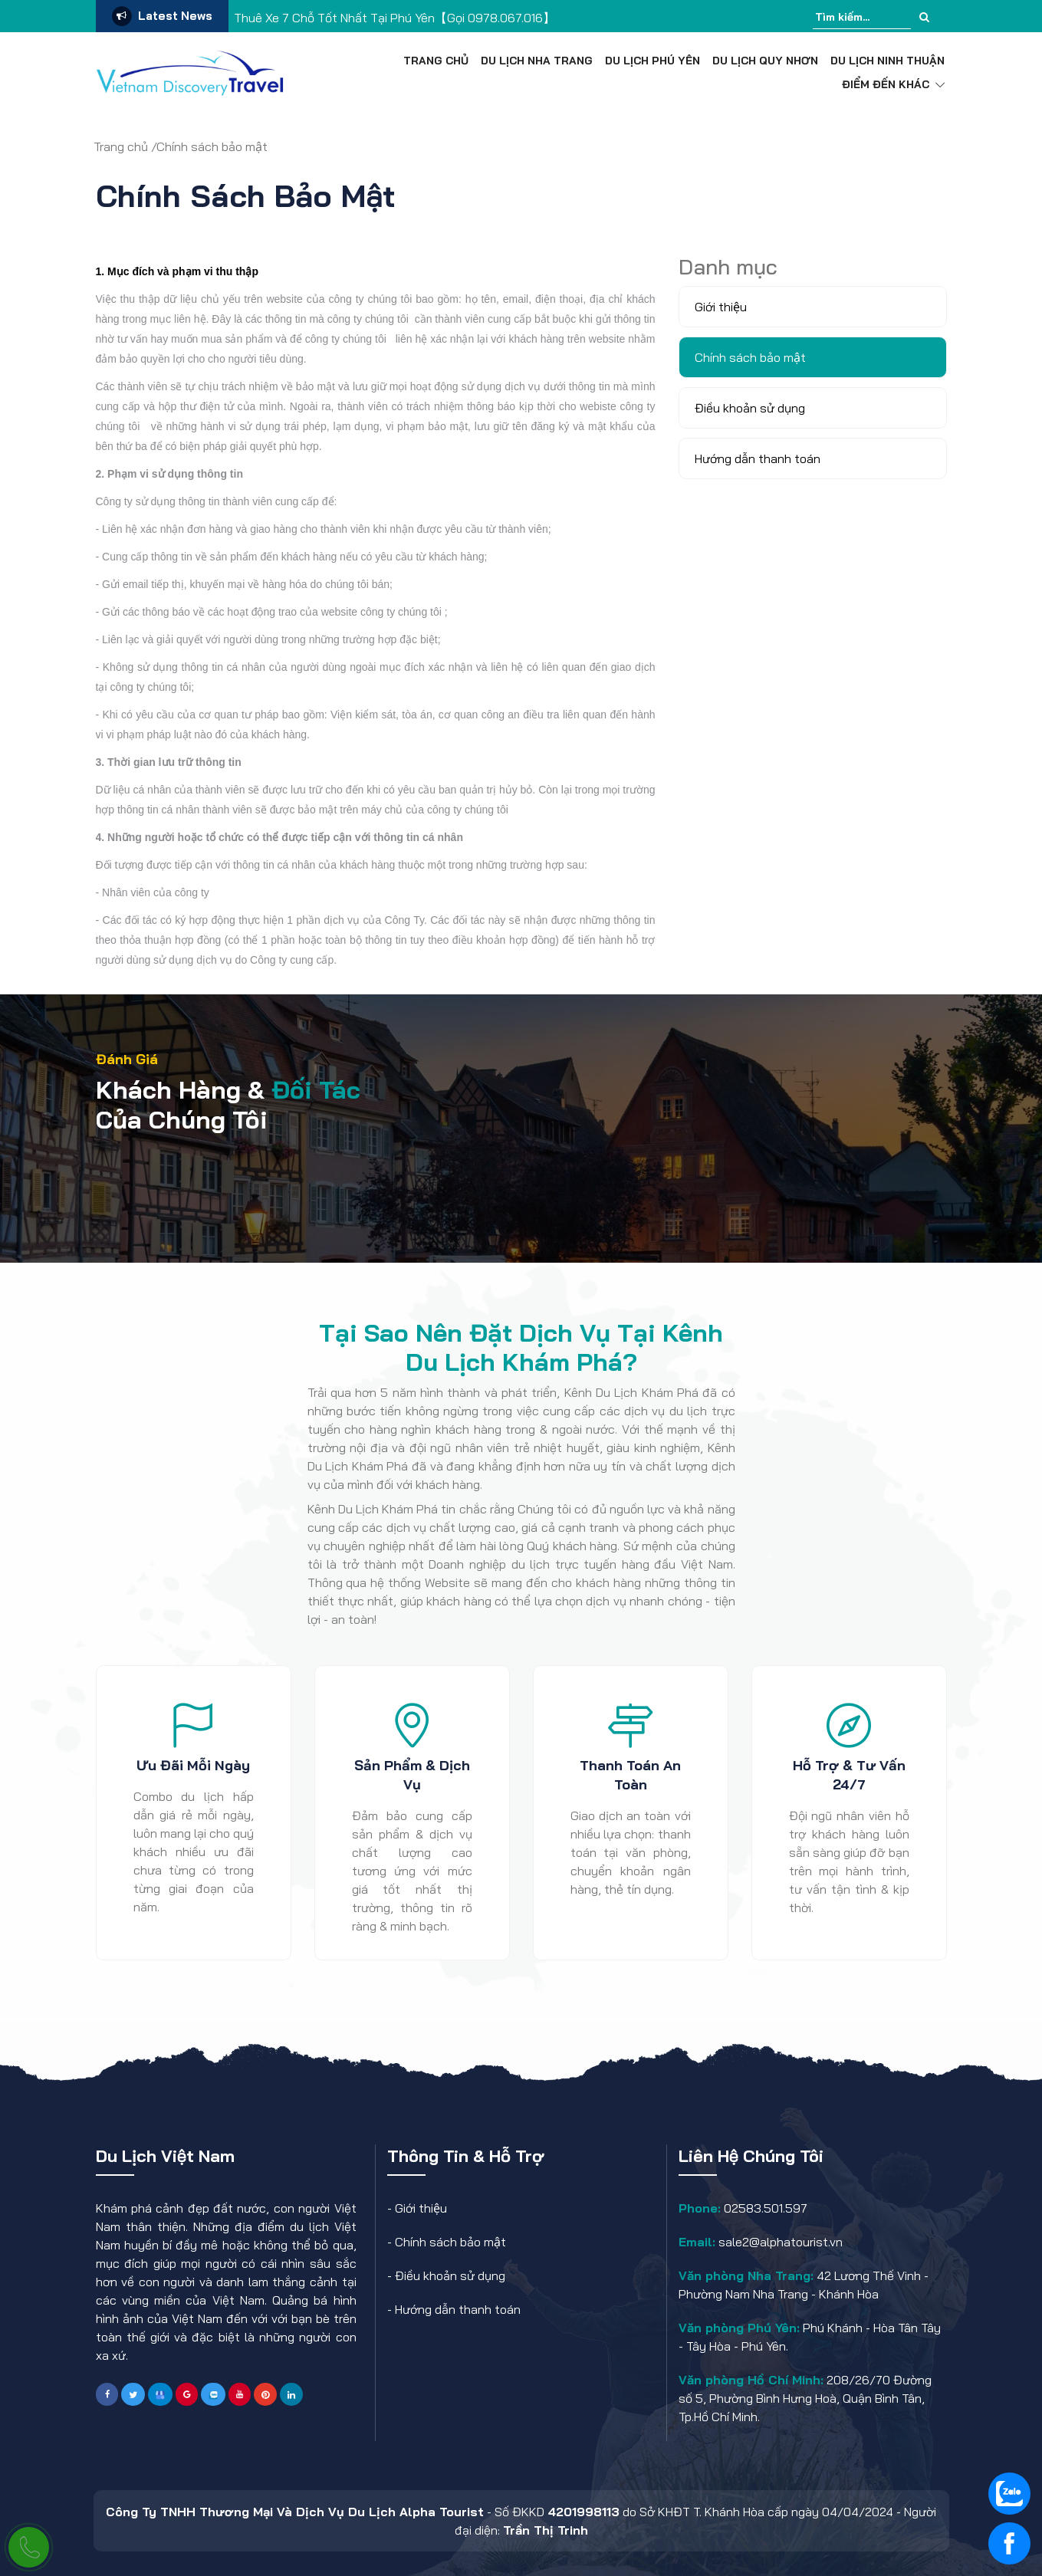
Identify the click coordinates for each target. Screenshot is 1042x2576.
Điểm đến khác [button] (893, 84)
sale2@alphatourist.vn (779, 2241)
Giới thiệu (421, 2208)
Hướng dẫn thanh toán (458, 2309)
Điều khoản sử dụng (450, 2275)
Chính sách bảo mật (450, 2241)
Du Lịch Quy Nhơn (765, 60)
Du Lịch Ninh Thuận (887, 60)
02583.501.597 (764, 2208)
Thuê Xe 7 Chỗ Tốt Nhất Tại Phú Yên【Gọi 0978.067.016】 (394, 17)
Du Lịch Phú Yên (652, 60)
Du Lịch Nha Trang (537, 60)
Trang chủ (435, 60)
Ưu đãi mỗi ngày (193, 1765)
